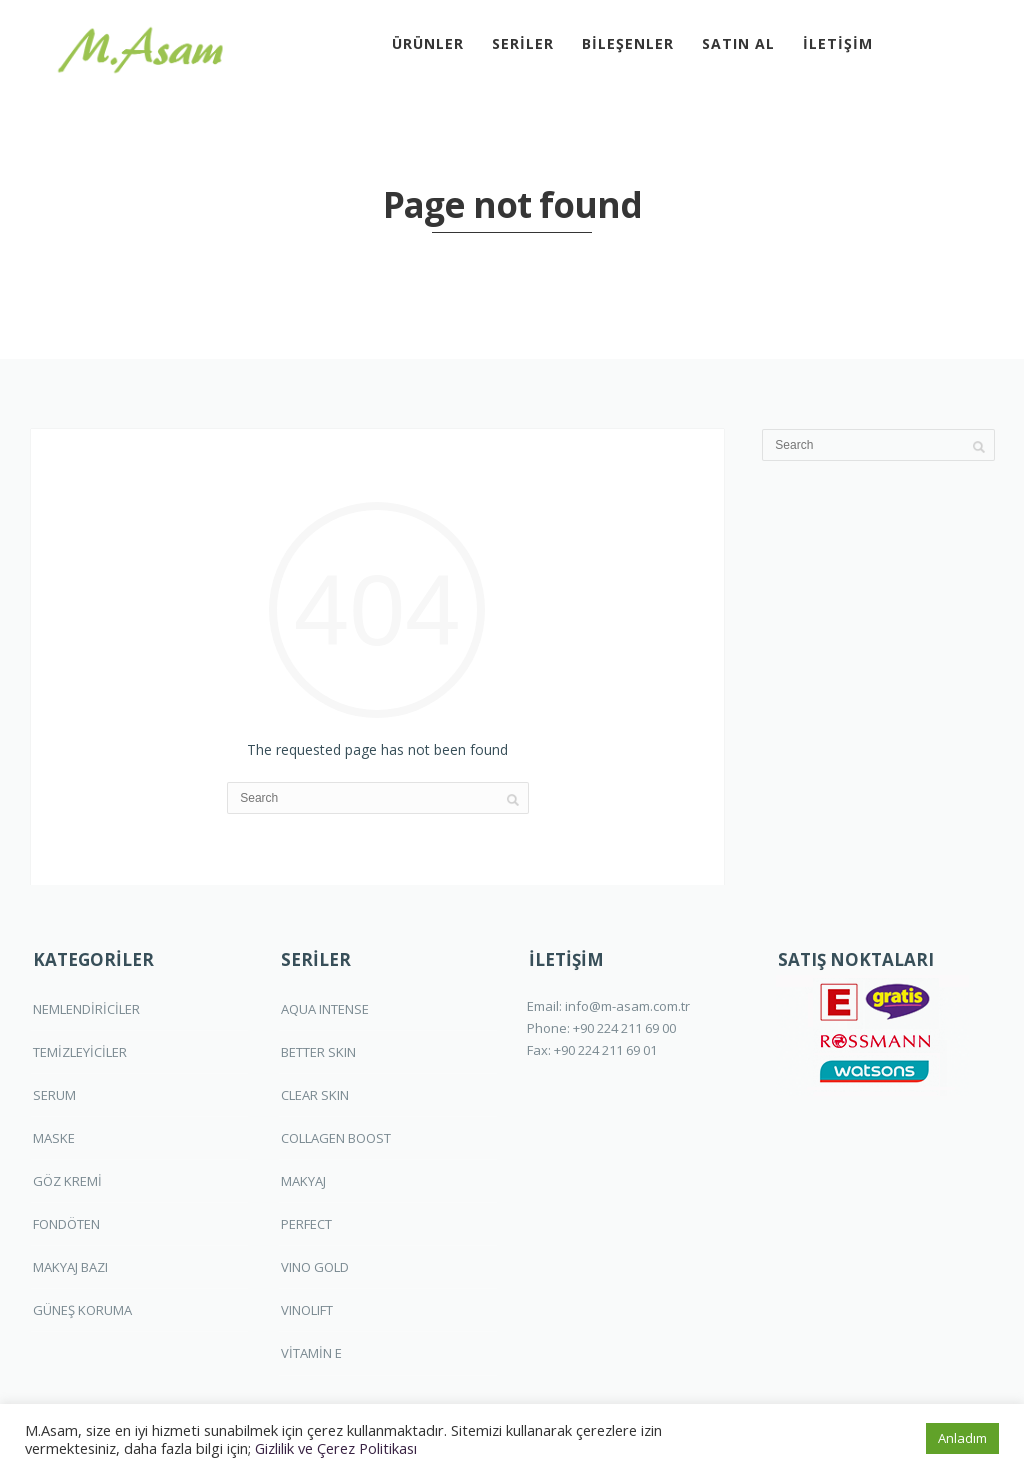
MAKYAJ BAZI (70, 1267)
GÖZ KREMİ (67, 1181)
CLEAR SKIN (315, 1095)
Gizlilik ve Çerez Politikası (336, 1448)
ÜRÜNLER (428, 43)
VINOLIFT (307, 1310)
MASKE (54, 1138)
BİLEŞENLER (628, 43)
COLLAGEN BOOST (336, 1138)
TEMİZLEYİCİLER (80, 1052)
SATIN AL (738, 43)
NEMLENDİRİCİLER (86, 1009)
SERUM (54, 1095)
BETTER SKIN (318, 1052)
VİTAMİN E (311, 1353)
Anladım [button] (962, 1438)
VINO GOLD (315, 1267)
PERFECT (306, 1224)
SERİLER (523, 43)
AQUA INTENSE (325, 1009)
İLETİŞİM (838, 43)
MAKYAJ (303, 1181)
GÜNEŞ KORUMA (82, 1310)
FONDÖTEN (66, 1224)
